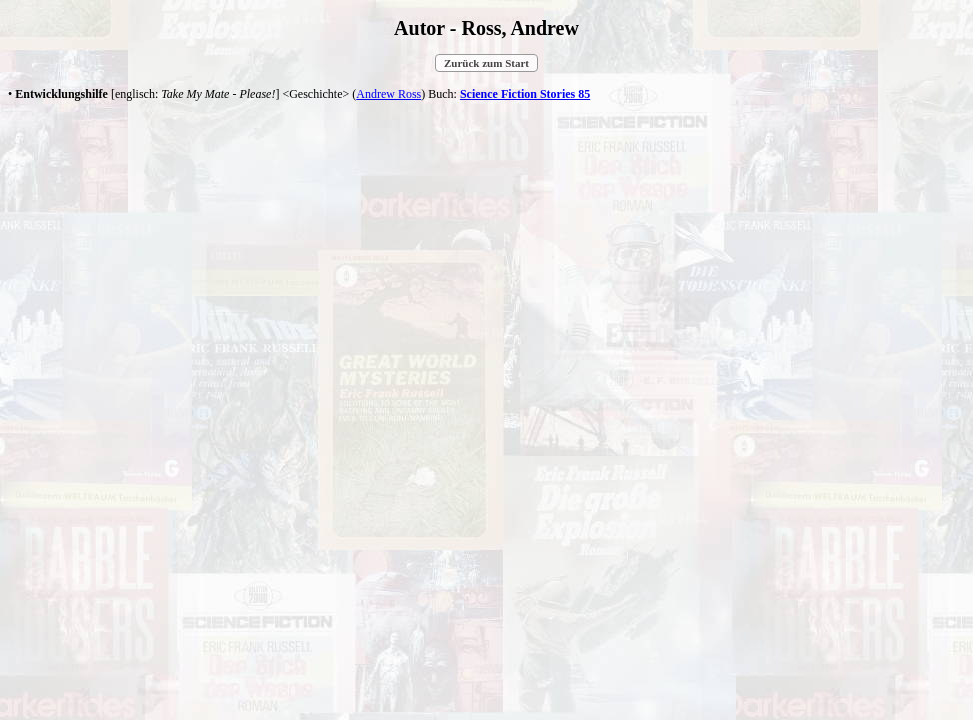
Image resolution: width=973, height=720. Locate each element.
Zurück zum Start (486, 63)
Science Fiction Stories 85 (525, 94)
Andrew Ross (388, 94)
